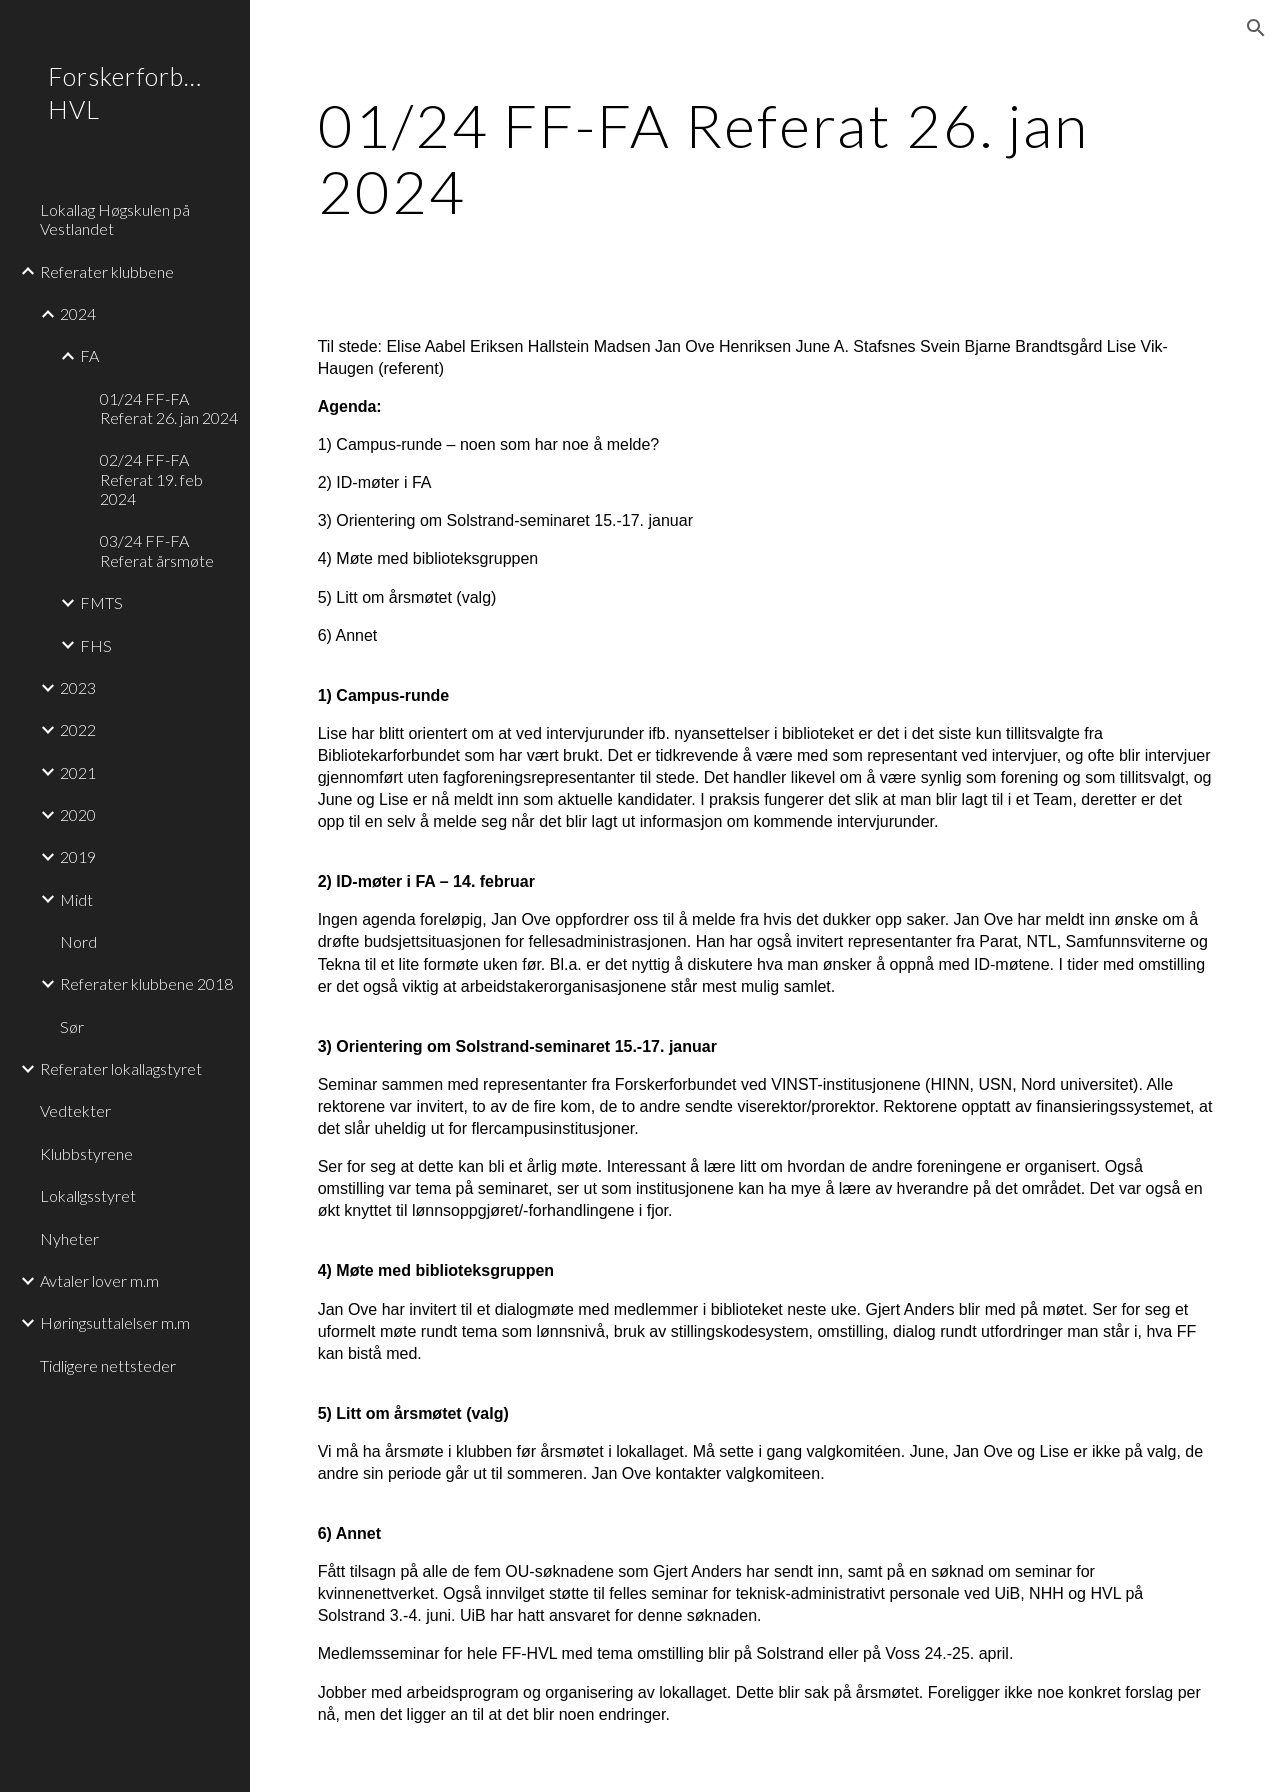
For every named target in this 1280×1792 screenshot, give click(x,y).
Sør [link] (72, 1026)
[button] (1256, 28)
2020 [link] (78, 814)
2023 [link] (78, 687)
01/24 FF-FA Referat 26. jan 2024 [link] (169, 408)
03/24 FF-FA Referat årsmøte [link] (157, 550)
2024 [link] (78, 313)
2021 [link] (78, 772)
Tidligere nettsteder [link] (108, 1365)
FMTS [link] (101, 602)
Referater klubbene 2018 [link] (146, 983)
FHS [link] (96, 645)
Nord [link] (78, 941)
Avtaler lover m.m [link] (99, 1280)
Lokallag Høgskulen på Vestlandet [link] (115, 219)
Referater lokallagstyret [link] (121, 1068)
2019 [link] (78, 856)
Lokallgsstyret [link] (88, 1195)
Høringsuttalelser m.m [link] (115, 1322)
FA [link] (89, 355)
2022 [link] (78, 729)
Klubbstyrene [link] (86, 1153)
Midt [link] (76, 899)
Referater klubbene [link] (107, 271)
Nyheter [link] (69, 1238)
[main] (765, 158)
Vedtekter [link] (75, 1110)
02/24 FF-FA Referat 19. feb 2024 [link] (151, 479)
